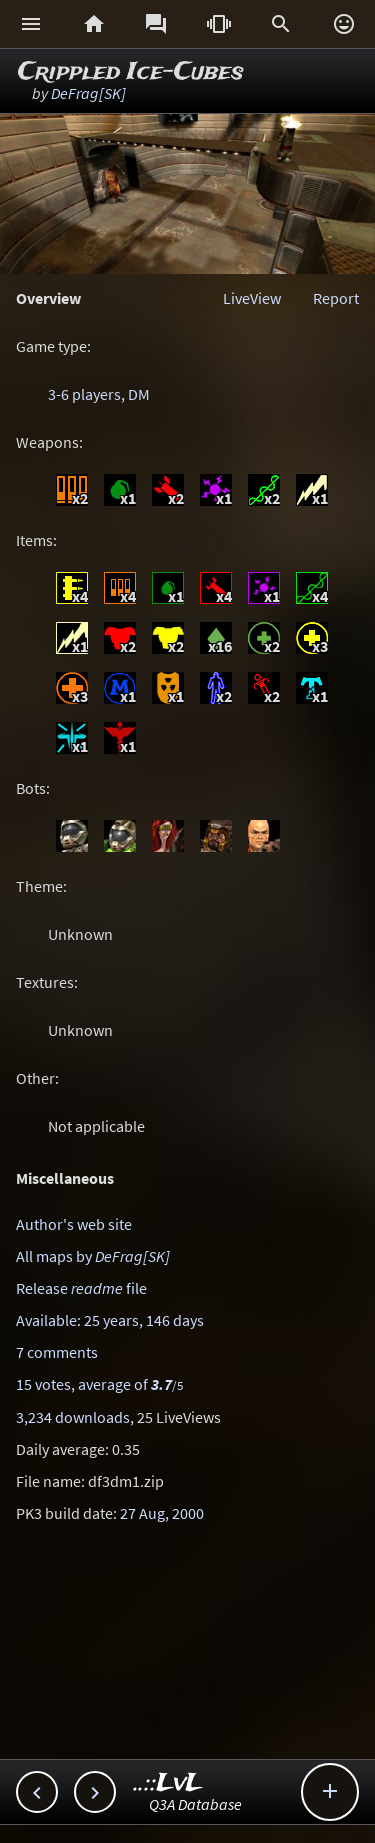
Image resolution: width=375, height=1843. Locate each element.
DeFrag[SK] (88, 93)
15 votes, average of (99, 1384)
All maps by (93, 1256)
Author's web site (74, 1224)
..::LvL (168, 1783)
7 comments (57, 1352)
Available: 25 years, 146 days (110, 1320)
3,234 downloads (73, 1417)
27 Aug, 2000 (162, 1513)
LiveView (252, 298)
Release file (81, 1288)
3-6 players (84, 394)
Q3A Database (195, 1804)
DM (139, 394)
